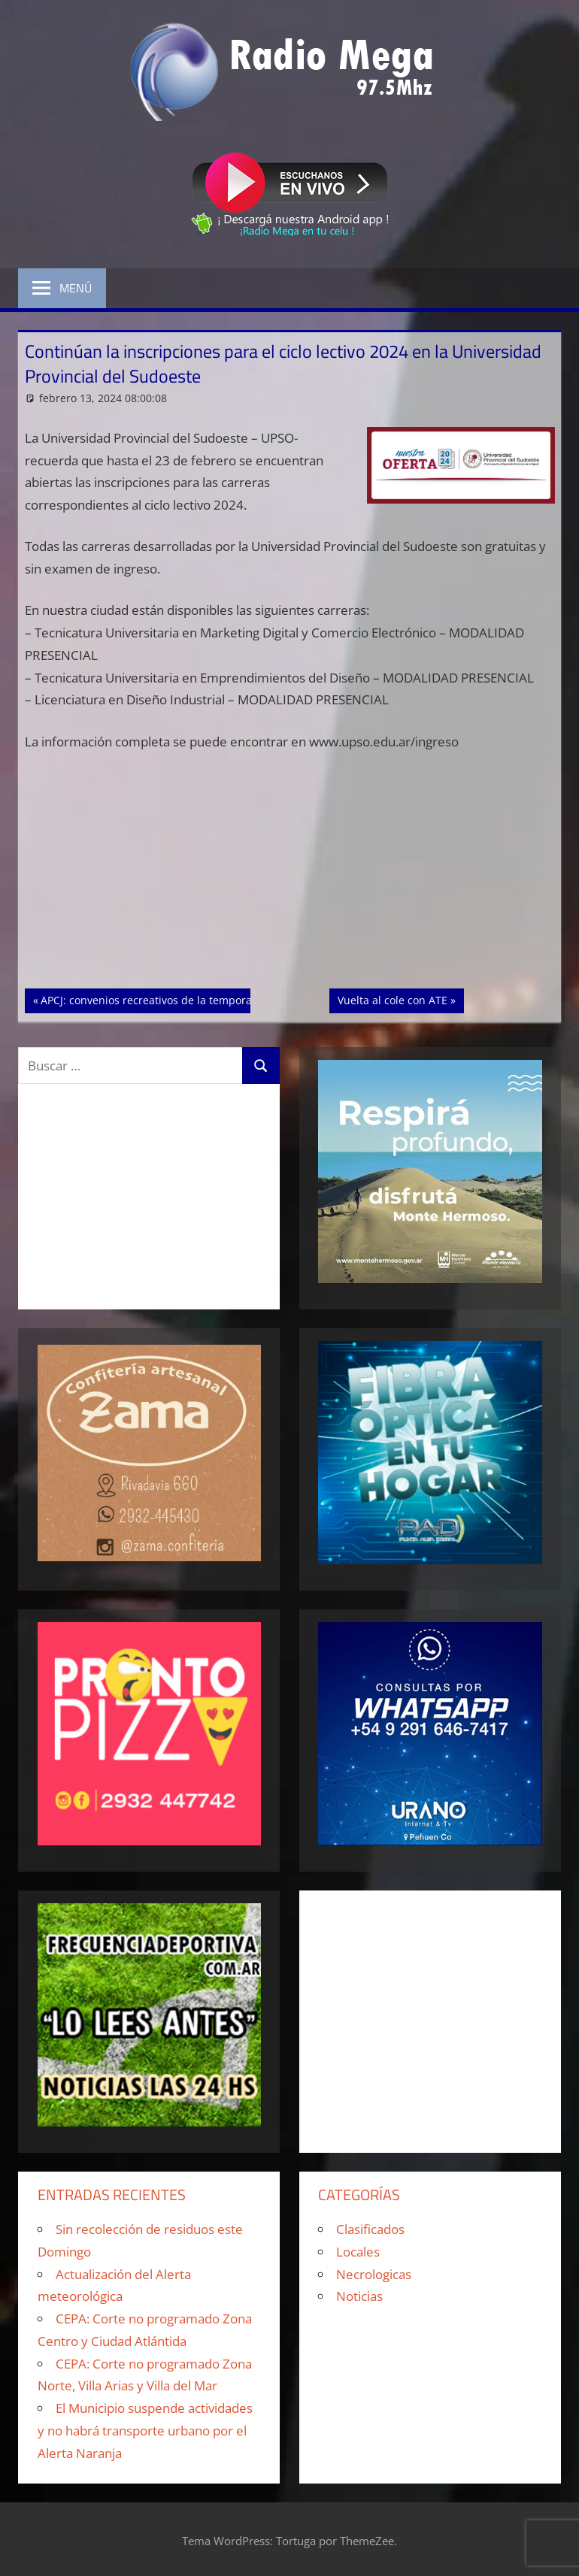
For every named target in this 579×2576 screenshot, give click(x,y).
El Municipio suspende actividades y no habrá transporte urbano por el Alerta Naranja (145, 2430)
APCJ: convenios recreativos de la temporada (152, 999)
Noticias (359, 2296)
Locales (358, 2251)
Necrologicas (373, 2274)
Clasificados (370, 2229)
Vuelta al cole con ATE (392, 999)
